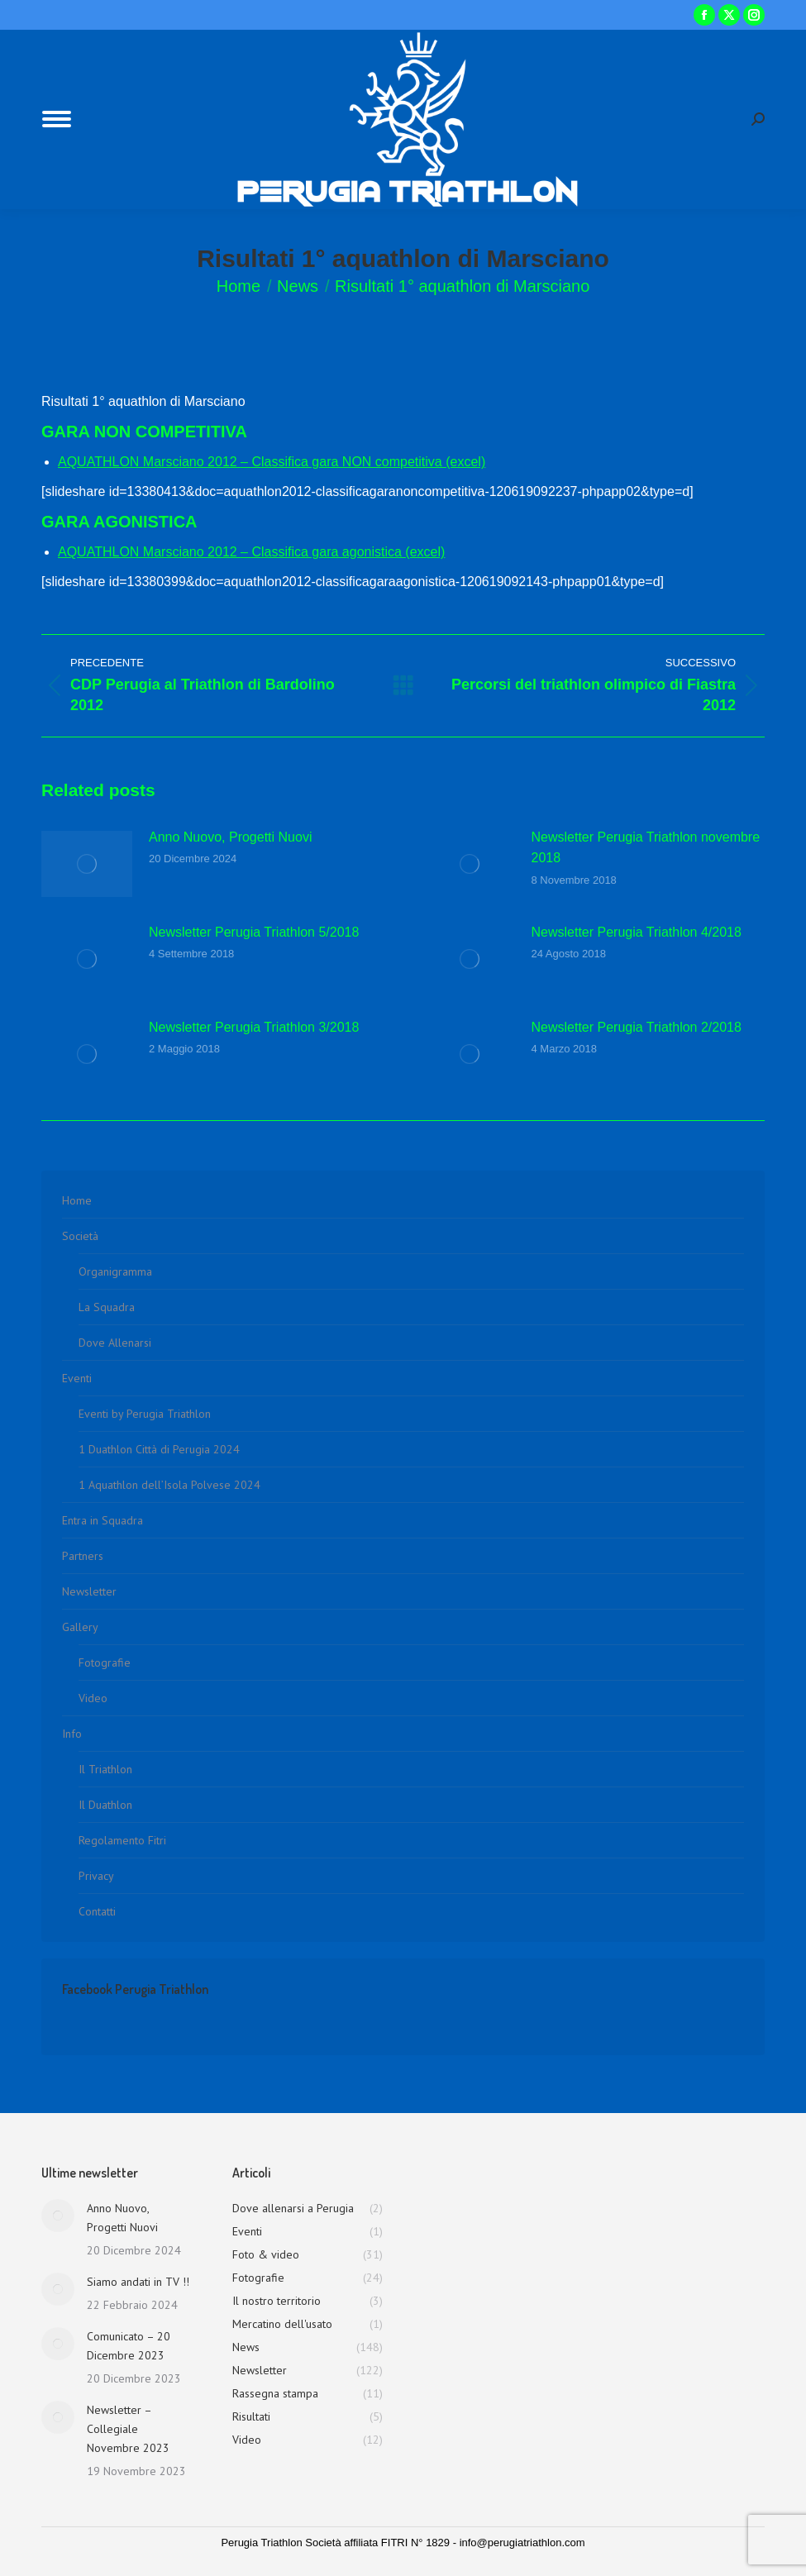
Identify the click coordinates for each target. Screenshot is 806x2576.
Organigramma (115, 1271)
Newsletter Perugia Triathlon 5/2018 (254, 932)
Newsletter (89, 1591)
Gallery (80, 1627)
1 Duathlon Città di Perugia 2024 (159, 1449)
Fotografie (105, 1662)
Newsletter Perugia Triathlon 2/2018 (637, 1027)
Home (77, 1200)
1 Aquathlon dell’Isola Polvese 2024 (169, 1484)
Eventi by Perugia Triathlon (145, 1413)
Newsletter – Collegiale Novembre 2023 (128, 2428)
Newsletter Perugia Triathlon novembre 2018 (646, 848)
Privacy (96, 1875)
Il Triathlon (105, 1769)
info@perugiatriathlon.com (522, 2542)
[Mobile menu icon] (56, 119)
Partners (82, 1555)
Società (80, 1235)
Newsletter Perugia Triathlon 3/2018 (254, 1027)
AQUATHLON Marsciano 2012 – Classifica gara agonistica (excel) (251, 552)
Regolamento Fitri (122, 1840)
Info (72, 1733)
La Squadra (107, 1307)
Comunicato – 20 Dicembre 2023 (128, 2346)
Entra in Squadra (102, 1520)
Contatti (97, 1911)
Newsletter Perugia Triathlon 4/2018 (637, 932)
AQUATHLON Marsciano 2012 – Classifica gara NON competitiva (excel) (271, 462)
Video (93, 1698)
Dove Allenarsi (115, 1342)
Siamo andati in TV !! (138, 2281)
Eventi (77, 1378)
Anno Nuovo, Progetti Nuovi (230, 837)
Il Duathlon (105, 1804)
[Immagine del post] (86, 864)
